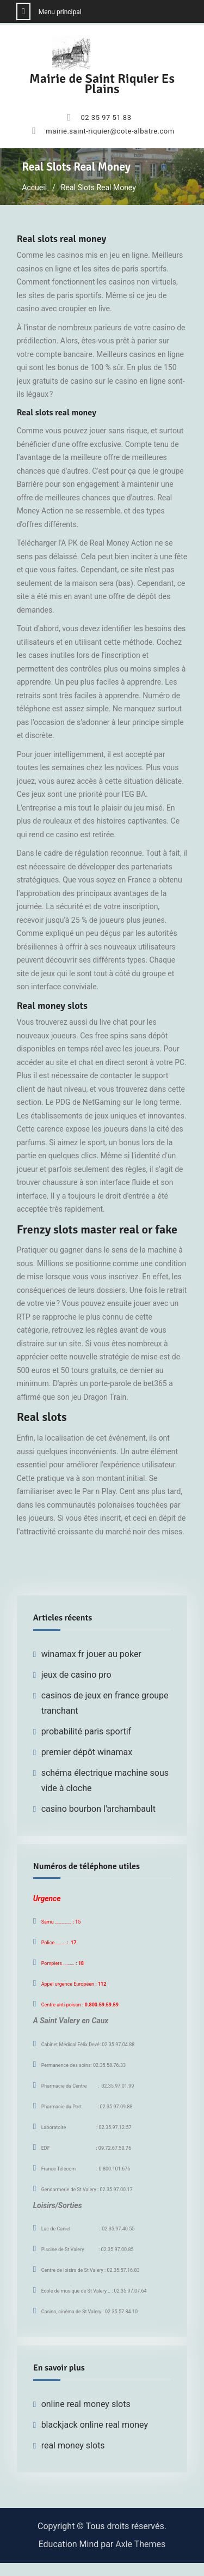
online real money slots (86, 2404)
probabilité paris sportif (86, 1731)
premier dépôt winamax (86, 1752)
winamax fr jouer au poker (91, 1654)
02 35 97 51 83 (106, 117)
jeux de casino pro (76, 1675)
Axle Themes (140, 2544)
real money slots (73, 2445)
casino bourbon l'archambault (98, 1809)
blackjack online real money (94, 2425)
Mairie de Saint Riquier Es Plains (102, 83)
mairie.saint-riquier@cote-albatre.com (110, 131)
